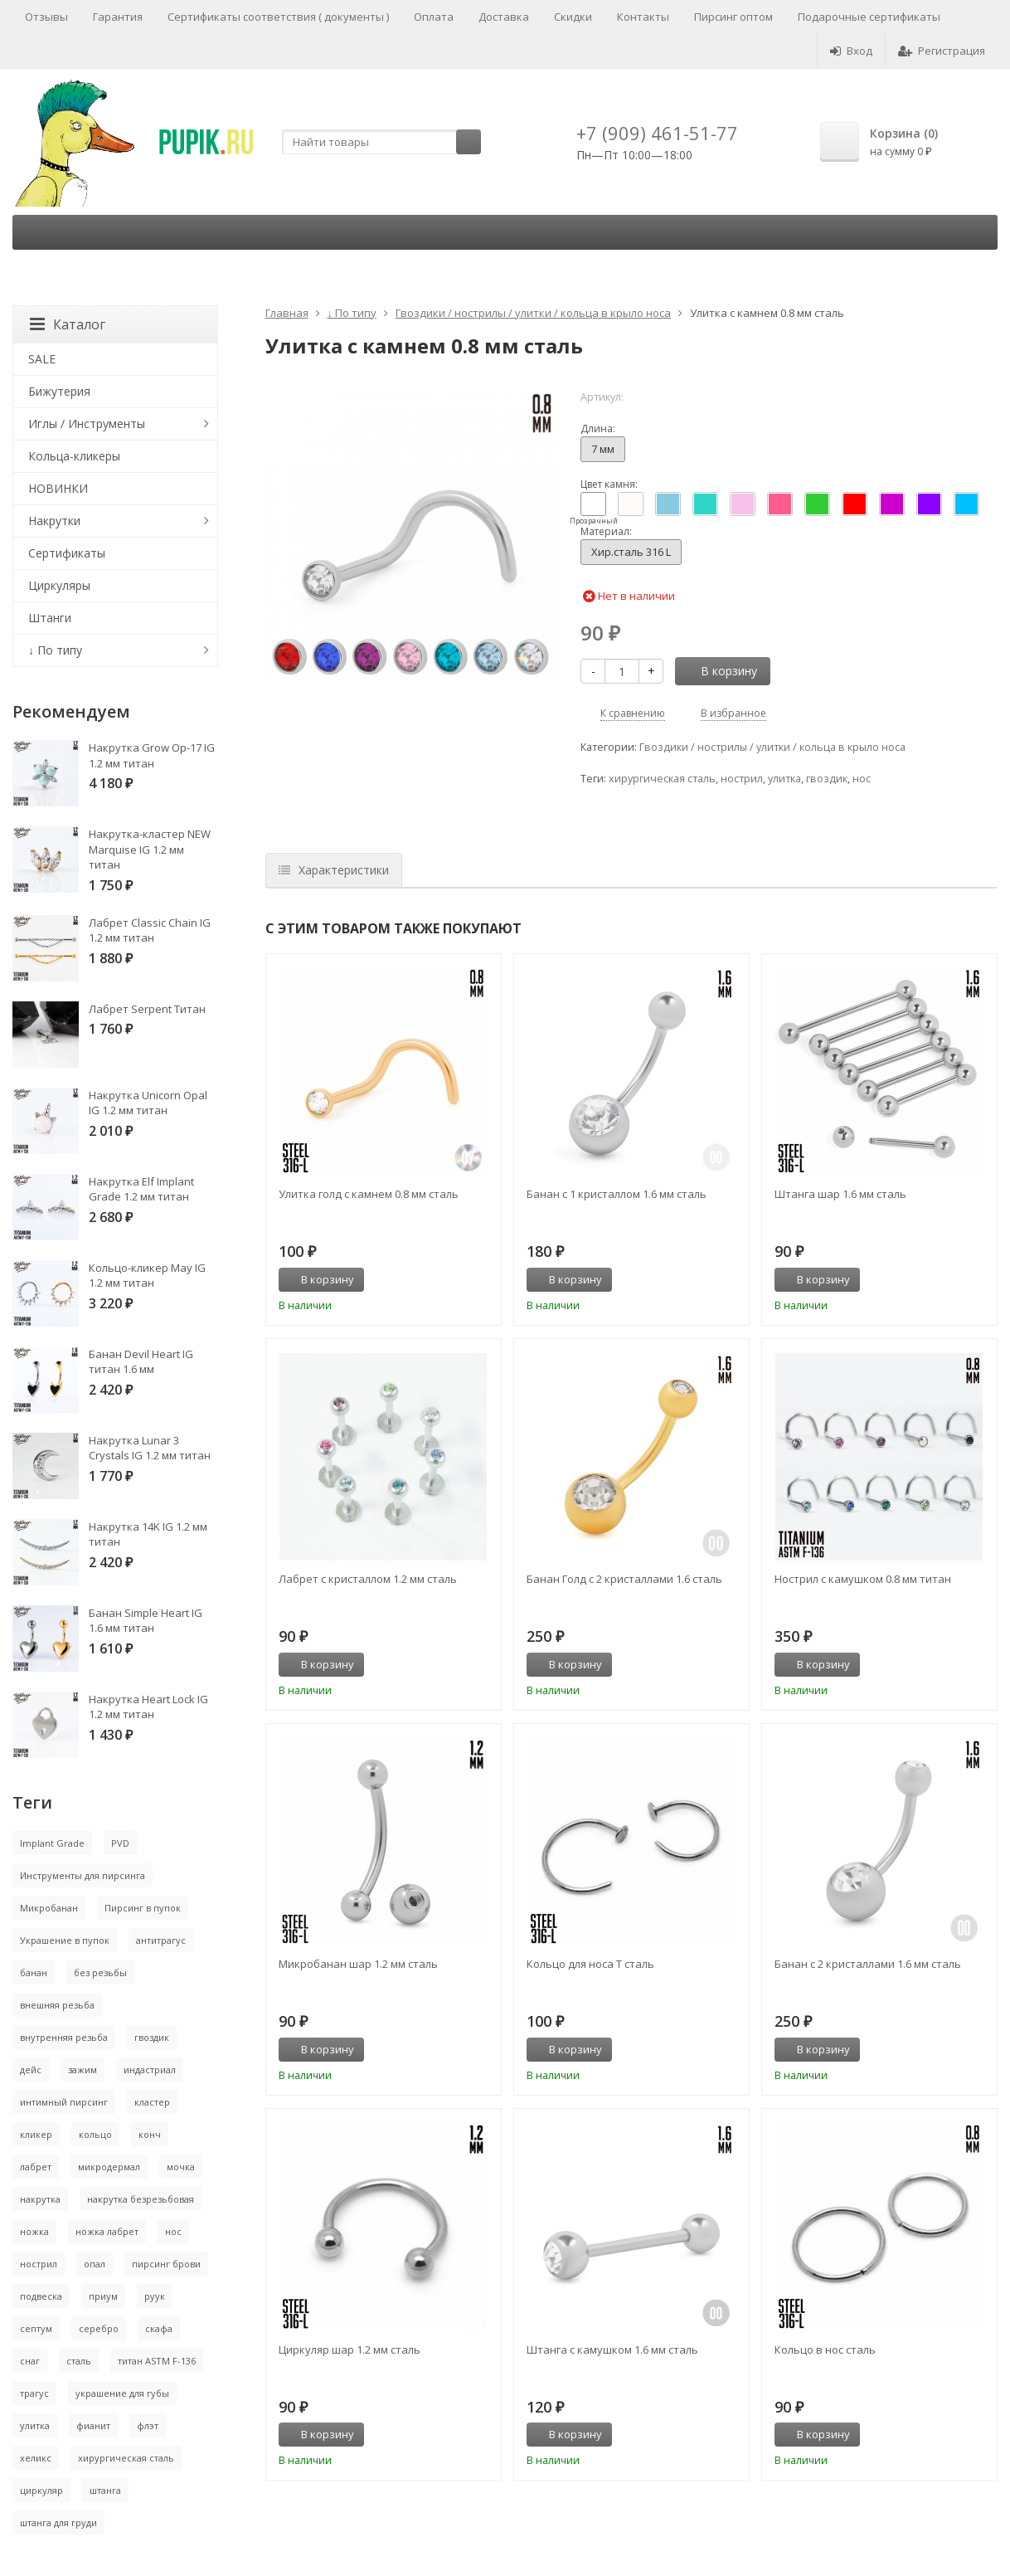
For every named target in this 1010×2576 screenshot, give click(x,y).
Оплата (434, 16)
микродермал (109, 2166)
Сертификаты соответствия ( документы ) (278, 16)
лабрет (35, 2166)
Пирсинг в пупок (142, 1908)
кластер (152, 2102)
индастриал (150, 2069)
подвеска (41, 2296)
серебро (99, 2328)
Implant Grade (52, 1843)
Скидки (573, 16)
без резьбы (100, 1972)
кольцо (95, 2134)
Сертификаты (66, 553)
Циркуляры (59, 585)
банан (33, 1972)
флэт (147, 2425)
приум (103, 2296)
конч (149, 2134)
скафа (158, 2328)
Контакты (643, 16)
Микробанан (49, 1908)
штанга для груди (58, 2522)
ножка (34, 2231)
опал (94, 2263)
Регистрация (941, 50)
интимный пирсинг (64, 2102)
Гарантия (118, 16)
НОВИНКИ (58, 488)
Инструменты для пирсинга (82, 1875)
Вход (851, 50)
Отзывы (46, 16)
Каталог (67, 324)
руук (154, 2296)
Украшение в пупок (64, 1940)
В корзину (719, 671)
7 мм (602, 448)
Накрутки (54, 520)
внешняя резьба (57, 2005)
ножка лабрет (106, 2231)
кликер (36, 2134)
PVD (120, 1843)
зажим (82, 2069)
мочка (181, 2166)
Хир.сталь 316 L (631, 551)
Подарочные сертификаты (869, 16)
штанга (105, 2490)
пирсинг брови (166, 2263)
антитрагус (161, 1940)
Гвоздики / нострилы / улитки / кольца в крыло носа (533, 312)
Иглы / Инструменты (86, 423)
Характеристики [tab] (334, 870)
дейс (30, 2069)
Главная (286, 312)
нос (861, 779)
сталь (78, 2360)
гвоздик (826, 779)
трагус (34, 2393)
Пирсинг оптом (733, 16)
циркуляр (41, 2490)
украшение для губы (122, 2393)
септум (36, 2328)
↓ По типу (352, 312)
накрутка (40, 2199)
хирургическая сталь (662, 779)
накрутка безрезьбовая (140, 2199)
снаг (30, 2360)
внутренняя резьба (64, 2037)
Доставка (503, 16)
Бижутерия (59, 391)
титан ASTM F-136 (157, 2360)
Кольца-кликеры (74, 456)
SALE (42, 359)
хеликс (35, 2458)
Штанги (49, 618)
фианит (93, 2425)
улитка (784, 779)
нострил (742, 779)
